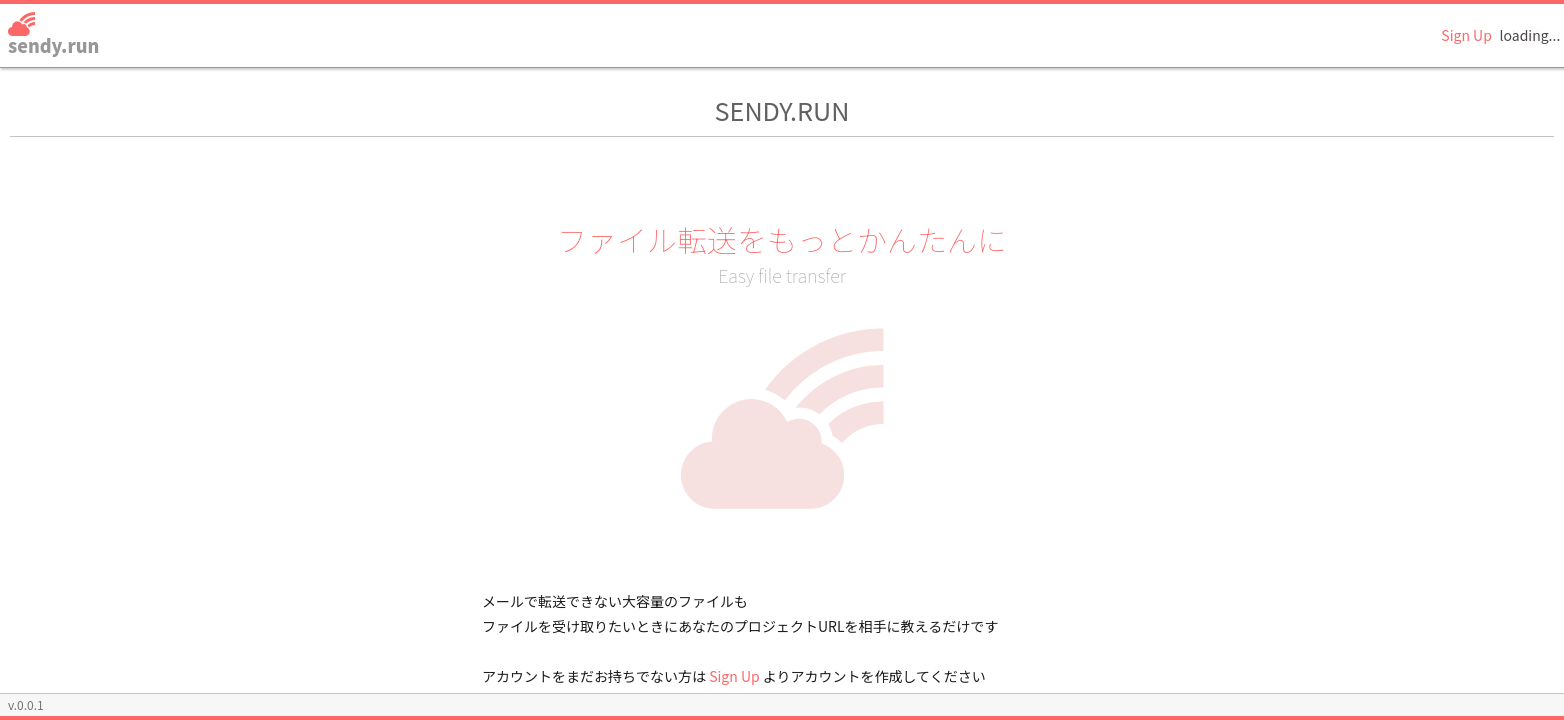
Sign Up (1466, 35)
